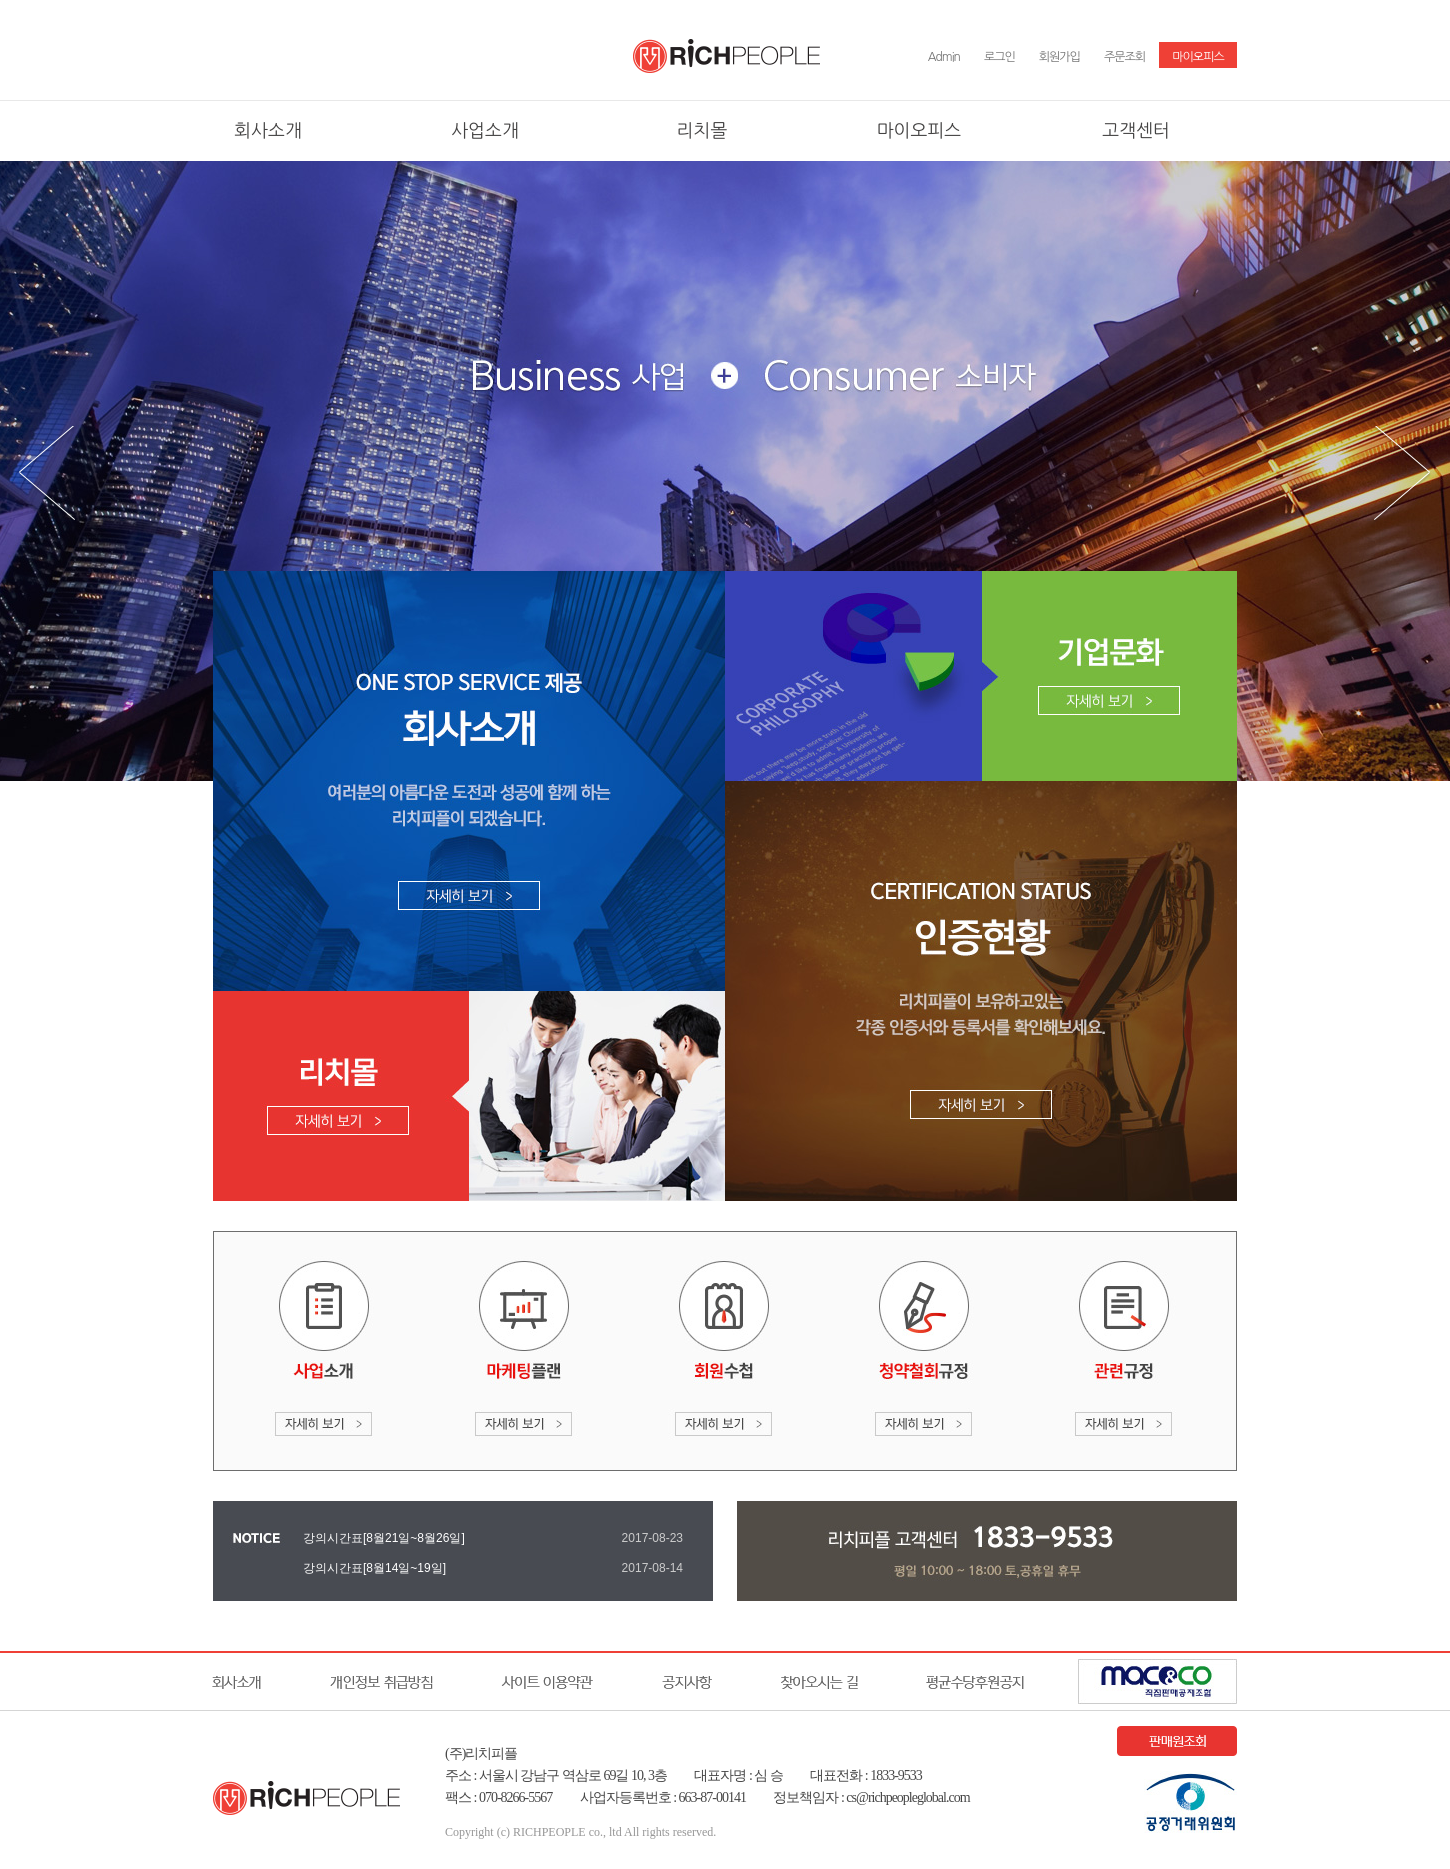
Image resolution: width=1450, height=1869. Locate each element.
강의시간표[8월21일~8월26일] (384, 1538)
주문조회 (1124, 57)
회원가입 (1059, 57)
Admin (944, 57)
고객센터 (1136, 131)
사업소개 (485, 131)
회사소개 (268, 131)
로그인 (999, 57)
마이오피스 (1197, 57)
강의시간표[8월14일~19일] (374, 1568)
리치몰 (702, 131)
